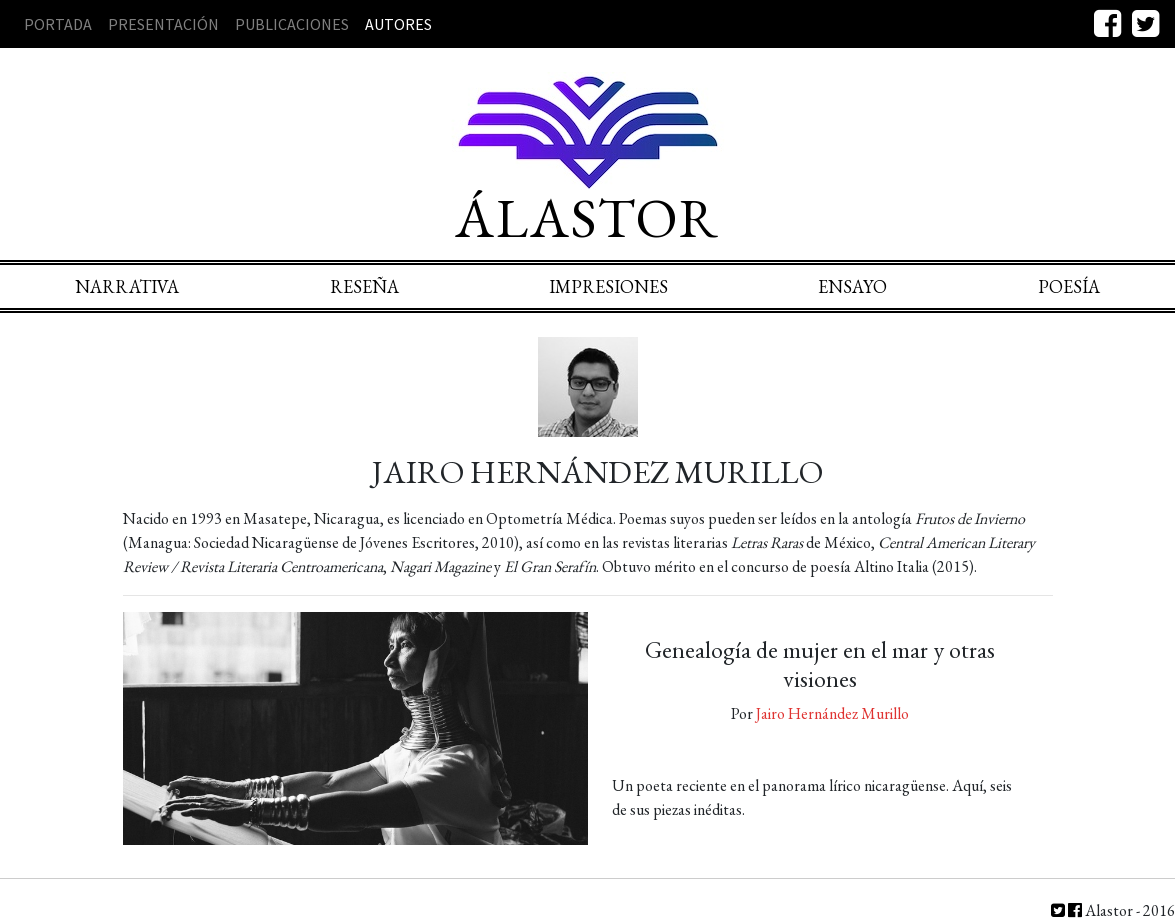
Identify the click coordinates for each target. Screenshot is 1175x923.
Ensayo (852, 286)
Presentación (163, 24)
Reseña (364, 286)
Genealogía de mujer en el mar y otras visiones (820, 664)
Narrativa (127, 286)
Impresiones (608, 286)
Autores (398, 24)
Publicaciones (292, 24)
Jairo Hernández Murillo (832, 713)
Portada (58, 24)
